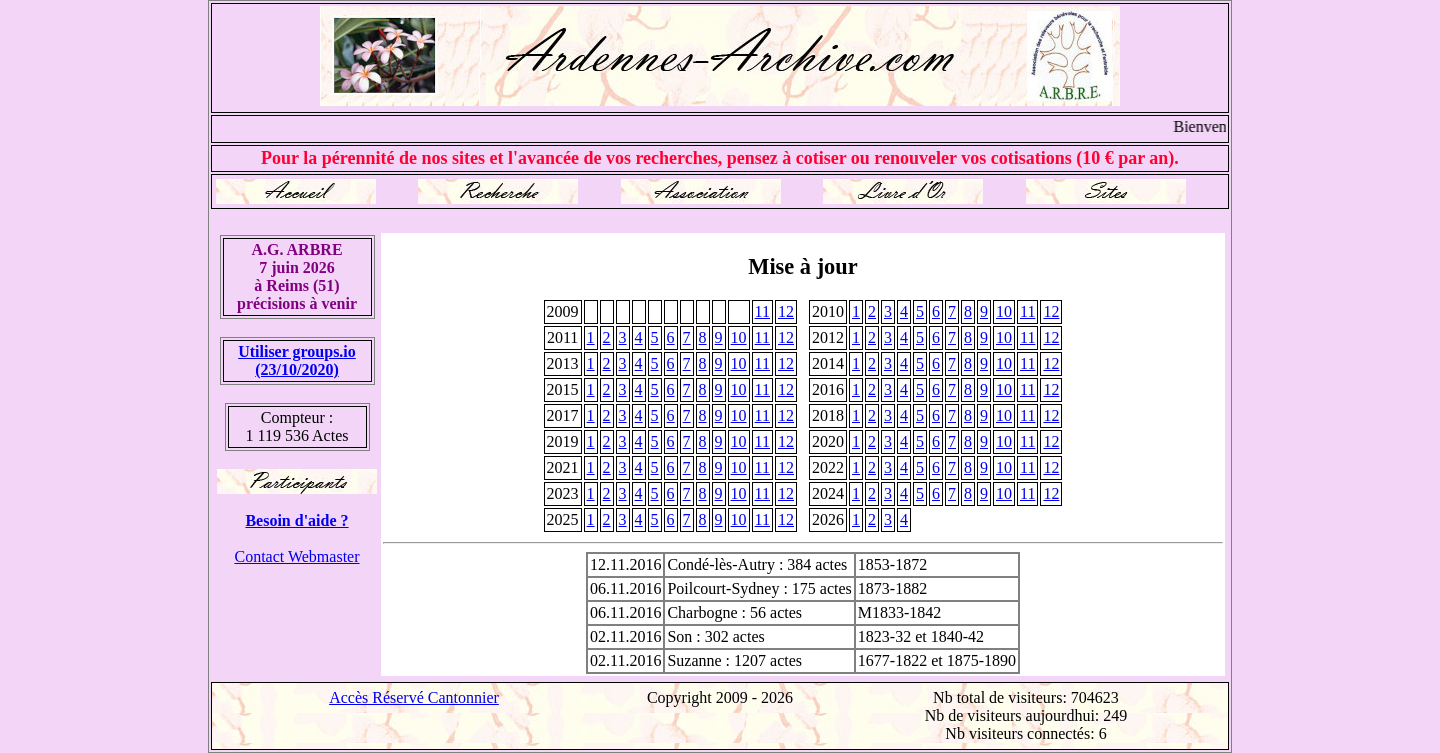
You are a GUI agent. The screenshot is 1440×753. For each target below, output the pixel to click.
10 (1004, 311)
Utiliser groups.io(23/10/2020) (297, 360)
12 (786, 311)
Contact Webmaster (296, 556)
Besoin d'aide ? (296, 520)
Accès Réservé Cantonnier (414, 697)
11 (762, 311)
